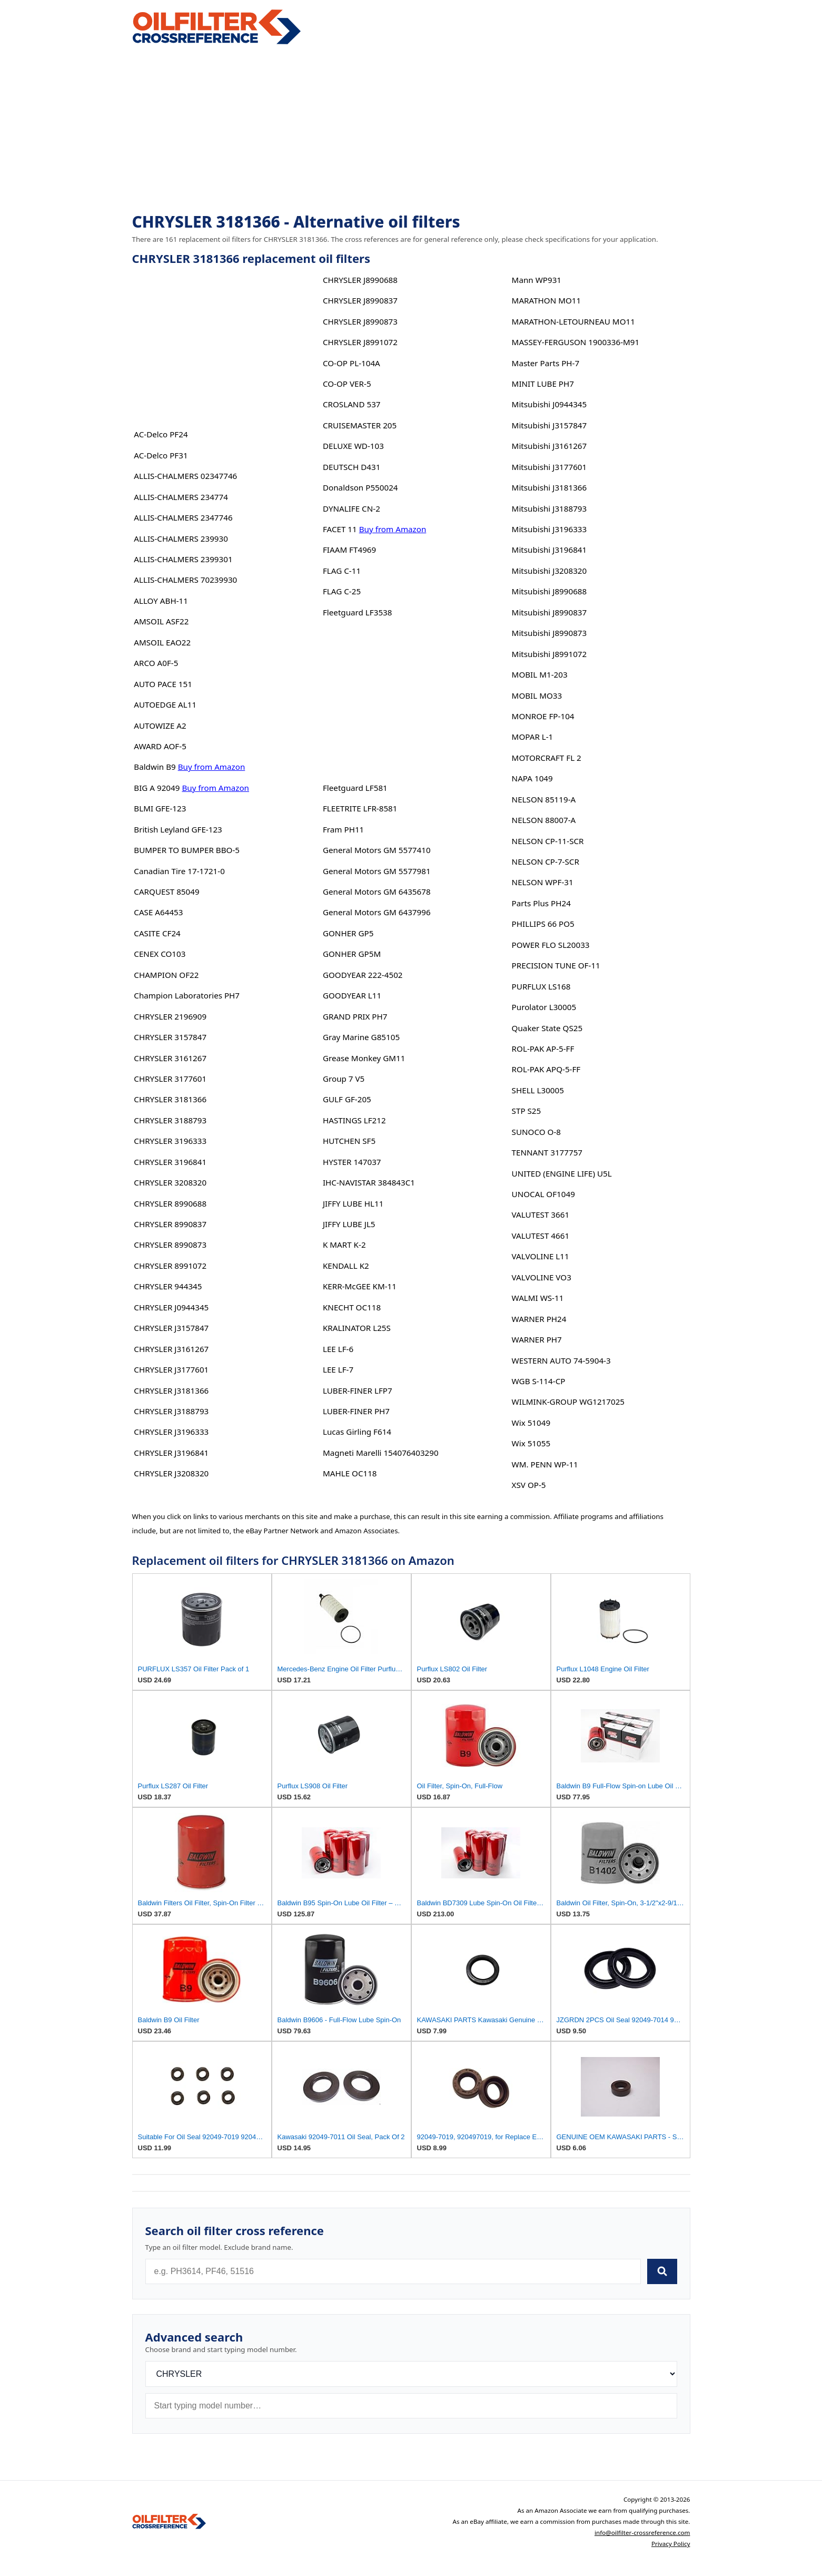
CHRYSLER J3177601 (171, 1369)
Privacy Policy (670, 2544)
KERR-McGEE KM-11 (360, 1286)
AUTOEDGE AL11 (165, 704)
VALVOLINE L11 (540, 1256)
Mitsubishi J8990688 (549, 591)
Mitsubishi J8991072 (549, 654)
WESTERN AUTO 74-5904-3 (561, 1360)
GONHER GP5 (348, 933)
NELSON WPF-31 (542, 882)
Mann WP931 (536, 280)
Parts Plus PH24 (541, 903)
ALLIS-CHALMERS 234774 (181, 497)
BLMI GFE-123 (160, 808)
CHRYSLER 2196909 (170, 1016)
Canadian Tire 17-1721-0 (179, 871)
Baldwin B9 (154, 766)
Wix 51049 (531, 1422)
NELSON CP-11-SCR (548, 841)
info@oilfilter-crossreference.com (642, 2532)
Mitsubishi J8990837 (549, 612)
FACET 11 (340, 529)
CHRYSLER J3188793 (171, 1411)
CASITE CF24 (157, 933)
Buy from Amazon (211, 766)
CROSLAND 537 (352, 404)
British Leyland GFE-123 (178, 829)
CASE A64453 (158, 912)
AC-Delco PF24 (160, 434)
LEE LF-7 (338, 1369)
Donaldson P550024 (360, 487)
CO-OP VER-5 (347, 383)
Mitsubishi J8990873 (549, 633)
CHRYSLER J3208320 (171, 1473)
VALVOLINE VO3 (541, 1277)
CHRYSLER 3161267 (170, 1058)
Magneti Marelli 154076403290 (381, 1452)
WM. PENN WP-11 (545, 1464)
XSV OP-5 (529, 1485)
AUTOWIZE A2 (160, 725)
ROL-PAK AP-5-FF (543, 1048)
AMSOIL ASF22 (161, 621)
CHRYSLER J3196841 (171, 1452)
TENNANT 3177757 (547, 1152)
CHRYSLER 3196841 (170, 1162)
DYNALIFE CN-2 (351, 508)
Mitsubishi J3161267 (549, 445)
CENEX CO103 (159, 953)
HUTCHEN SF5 (349, 1140)
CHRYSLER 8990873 (170, 1244)
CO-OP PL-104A (351, 363)
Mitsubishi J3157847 (549, 425)
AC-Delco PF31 (160, 455)
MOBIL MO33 (537, 695)
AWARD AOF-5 (160, 746)
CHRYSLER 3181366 (170, 1099)
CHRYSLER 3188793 (170, 1120)
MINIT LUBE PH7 (543, 383)
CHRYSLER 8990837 (170, 1224)
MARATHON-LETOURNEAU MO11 (573, 321)
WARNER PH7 (537, 1339)
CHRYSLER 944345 (168, 1286)
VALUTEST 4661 (541, 1235)
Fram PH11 (343, 829)
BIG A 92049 (157, 787)
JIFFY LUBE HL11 (353, 1203)
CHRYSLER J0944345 (171, 1307)
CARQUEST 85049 (166, 891)
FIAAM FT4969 (349, 549)
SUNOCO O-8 (536, 1132)
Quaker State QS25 (547, 1028)
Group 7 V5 (343, 1078)
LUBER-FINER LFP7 (357, 1390)
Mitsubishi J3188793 (549, 508)
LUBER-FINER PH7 (356, 1411)
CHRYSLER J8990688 (360, 280)
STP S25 (526, 1110)
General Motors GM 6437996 (377, 912)
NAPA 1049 (532, 778)
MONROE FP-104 (543, 716)
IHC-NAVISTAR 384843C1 (369, 1182)
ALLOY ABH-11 (161, 600)
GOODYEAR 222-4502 (363, 974)
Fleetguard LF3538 (357, 612)
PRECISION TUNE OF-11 (556, 965)
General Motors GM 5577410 (377, 850)
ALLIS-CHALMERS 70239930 (185, 579)
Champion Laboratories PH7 (187, 995)
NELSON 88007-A (544, 820)
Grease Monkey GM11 (364, 1058)
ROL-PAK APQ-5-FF (546, 1069)
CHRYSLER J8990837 (360, 300)
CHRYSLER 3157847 (170, 1037)
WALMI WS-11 (538, 1297)
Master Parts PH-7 (546, 363)
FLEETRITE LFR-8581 (360, 808)
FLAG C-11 (342, 570)
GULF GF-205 (347, 1099)
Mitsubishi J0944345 (549, 404)
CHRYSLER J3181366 (171, 1390)
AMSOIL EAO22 (162, 642)
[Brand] (411, 2374)
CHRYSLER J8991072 (360, 342)
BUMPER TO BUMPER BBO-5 (187, 850)
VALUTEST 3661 (541, 1214)
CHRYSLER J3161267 (171, 1349)
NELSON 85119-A (544, 799)
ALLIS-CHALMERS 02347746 (185, 476)
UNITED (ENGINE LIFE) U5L (562, 1173)
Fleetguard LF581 (355, 787)
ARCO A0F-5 (156, 663)
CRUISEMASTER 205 (360, 425)
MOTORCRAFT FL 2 (546, 757)
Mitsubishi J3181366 (549, 487)
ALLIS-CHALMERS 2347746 (183, 517)
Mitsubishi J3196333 (549, 529)
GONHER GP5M (352, 953)
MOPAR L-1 (532, 736)
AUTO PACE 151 (163, 684)
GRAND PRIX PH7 (355, 1016)
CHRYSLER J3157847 (171, 1328)
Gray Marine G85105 (361, 1037)
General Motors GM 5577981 (377, 871)
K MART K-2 (344, 1244)
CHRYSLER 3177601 (170, 1078)
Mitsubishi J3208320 (549, 570)
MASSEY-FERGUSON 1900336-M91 (576, 342)
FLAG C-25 (342, 591)
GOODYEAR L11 (352, 995)
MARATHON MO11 (546, 300)
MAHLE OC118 (350, 1473)
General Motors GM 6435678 (377, 891)
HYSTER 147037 (352, 1162)
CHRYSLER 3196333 (170, 1140)
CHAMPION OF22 (166, 974)
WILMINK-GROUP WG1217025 (568, 1401)
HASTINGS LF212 (354, 1120)
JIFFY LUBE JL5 (349, 1224)
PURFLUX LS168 (541, 986)
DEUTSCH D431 (351, 467)
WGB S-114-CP (539, 1381)
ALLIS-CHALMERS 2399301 (183, 559)
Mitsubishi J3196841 (549, 549)
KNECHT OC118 (352, 1307)
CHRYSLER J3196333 (171, 1431)
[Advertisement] (411, 129)
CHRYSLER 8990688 (170, 1203)
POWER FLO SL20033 (551, 944)
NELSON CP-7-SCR (545, 861)
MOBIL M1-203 (540, 674)
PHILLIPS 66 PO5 (543, 923)
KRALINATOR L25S (357, 1328)
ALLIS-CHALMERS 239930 (181, 538)
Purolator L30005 (544, 1007)
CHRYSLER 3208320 (170, 1182)
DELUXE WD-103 (353, 445)
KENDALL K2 (346, 1265)
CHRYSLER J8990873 (360, 321)
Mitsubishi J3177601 (549, 467)
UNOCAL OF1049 (543, 1194)
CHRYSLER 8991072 (170, 1265)
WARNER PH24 (539, 1319)
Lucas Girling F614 (357, 1431)
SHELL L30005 (538, 1090)
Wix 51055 (531, 1443)
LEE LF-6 (338, 1349)
